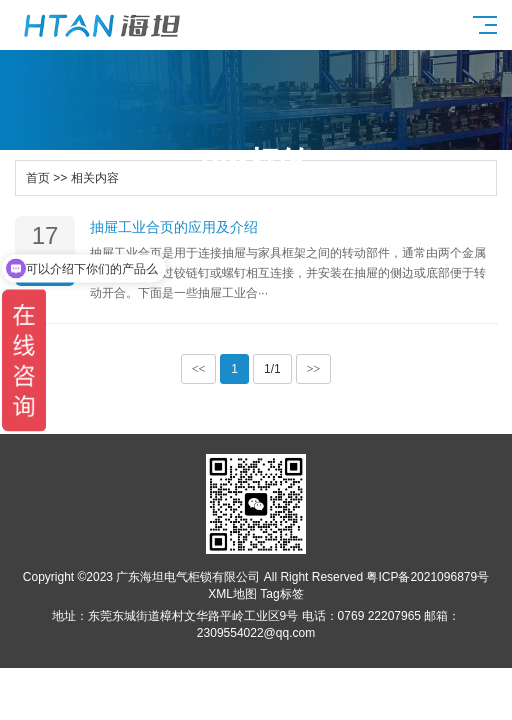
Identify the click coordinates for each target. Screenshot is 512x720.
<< (199, 369)
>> (314, 369)
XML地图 (232, 594)
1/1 (272, 369)
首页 (38, 178)
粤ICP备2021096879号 (427, 577)
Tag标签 (281, 594)
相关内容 (95, 178)
